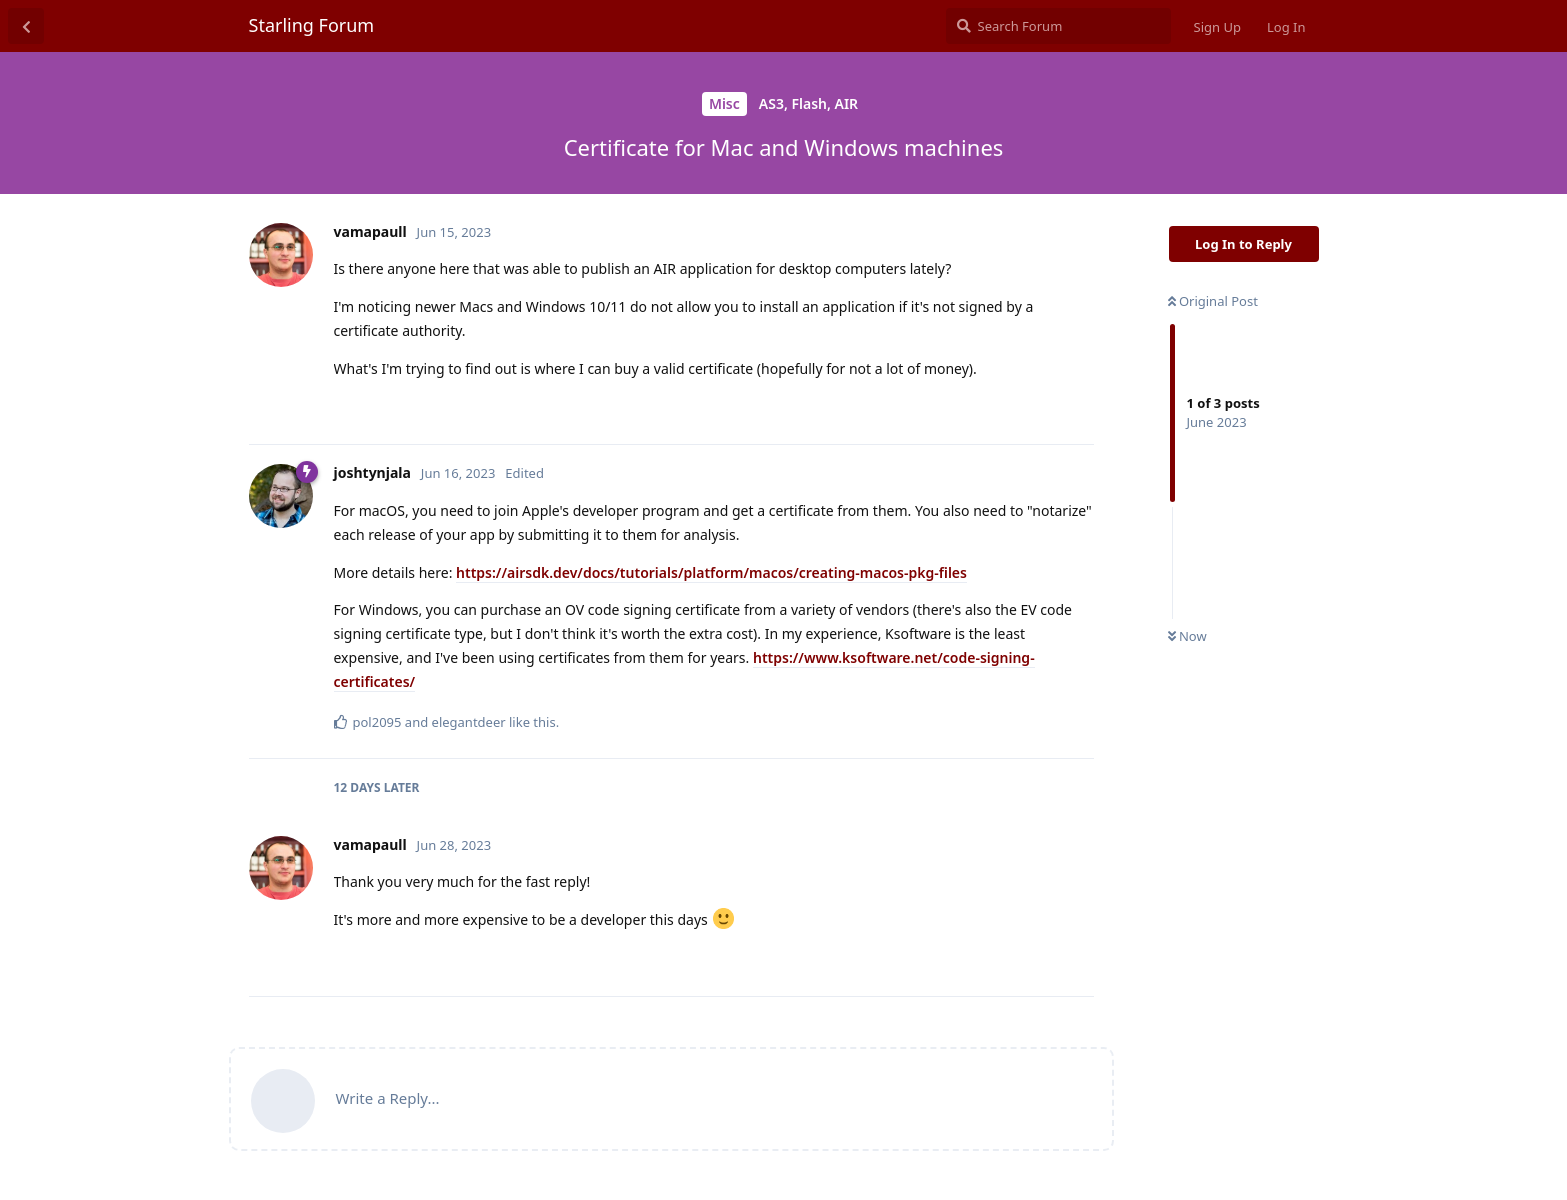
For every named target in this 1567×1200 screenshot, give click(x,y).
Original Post (1213, 301)
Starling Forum (312, 25)
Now (1187, 636)
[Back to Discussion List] (26, 26)
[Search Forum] (1058, 26)
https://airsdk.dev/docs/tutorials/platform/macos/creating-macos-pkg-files (711, 572)
